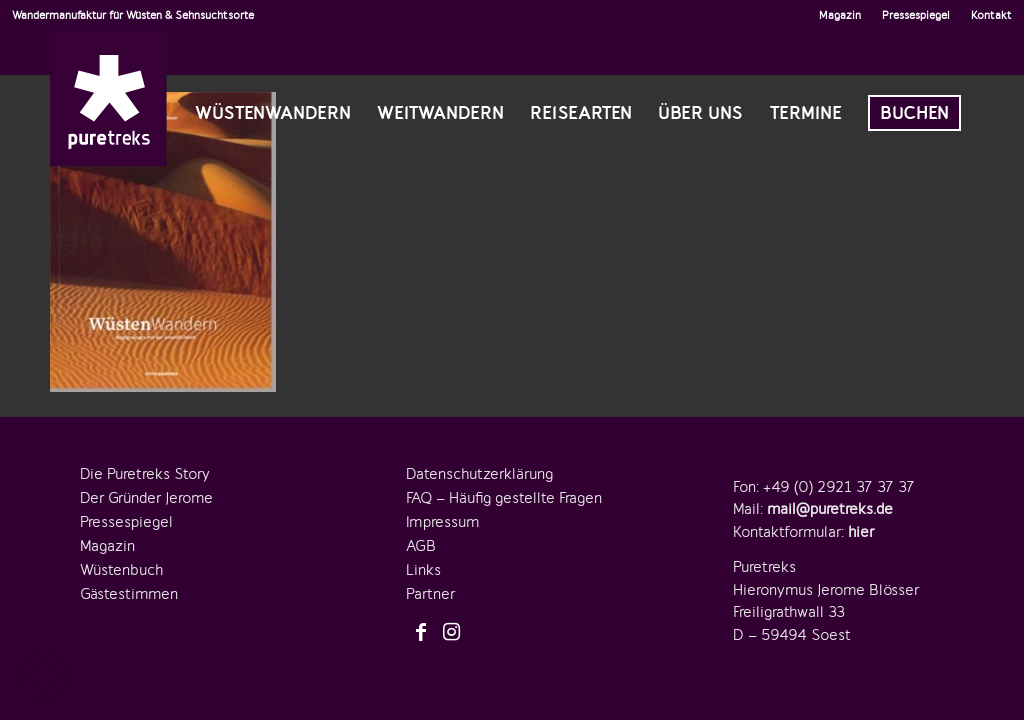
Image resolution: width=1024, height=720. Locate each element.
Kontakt (991, 15)
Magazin (840, 15)
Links (423, 570)
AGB (421, 546)
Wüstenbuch (121, 570)
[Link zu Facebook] (421, 633)
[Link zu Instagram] (451, 633)
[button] (44, 676)
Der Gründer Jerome (146, 498)
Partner (430, 594)
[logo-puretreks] (108, 98)
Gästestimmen (129, 594)
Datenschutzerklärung (479, 474)
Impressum (442, 522)
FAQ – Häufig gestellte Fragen (504, 498)
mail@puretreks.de (830, 509)
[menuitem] (840, 15)
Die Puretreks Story (145, 474)
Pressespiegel (916, 15)
